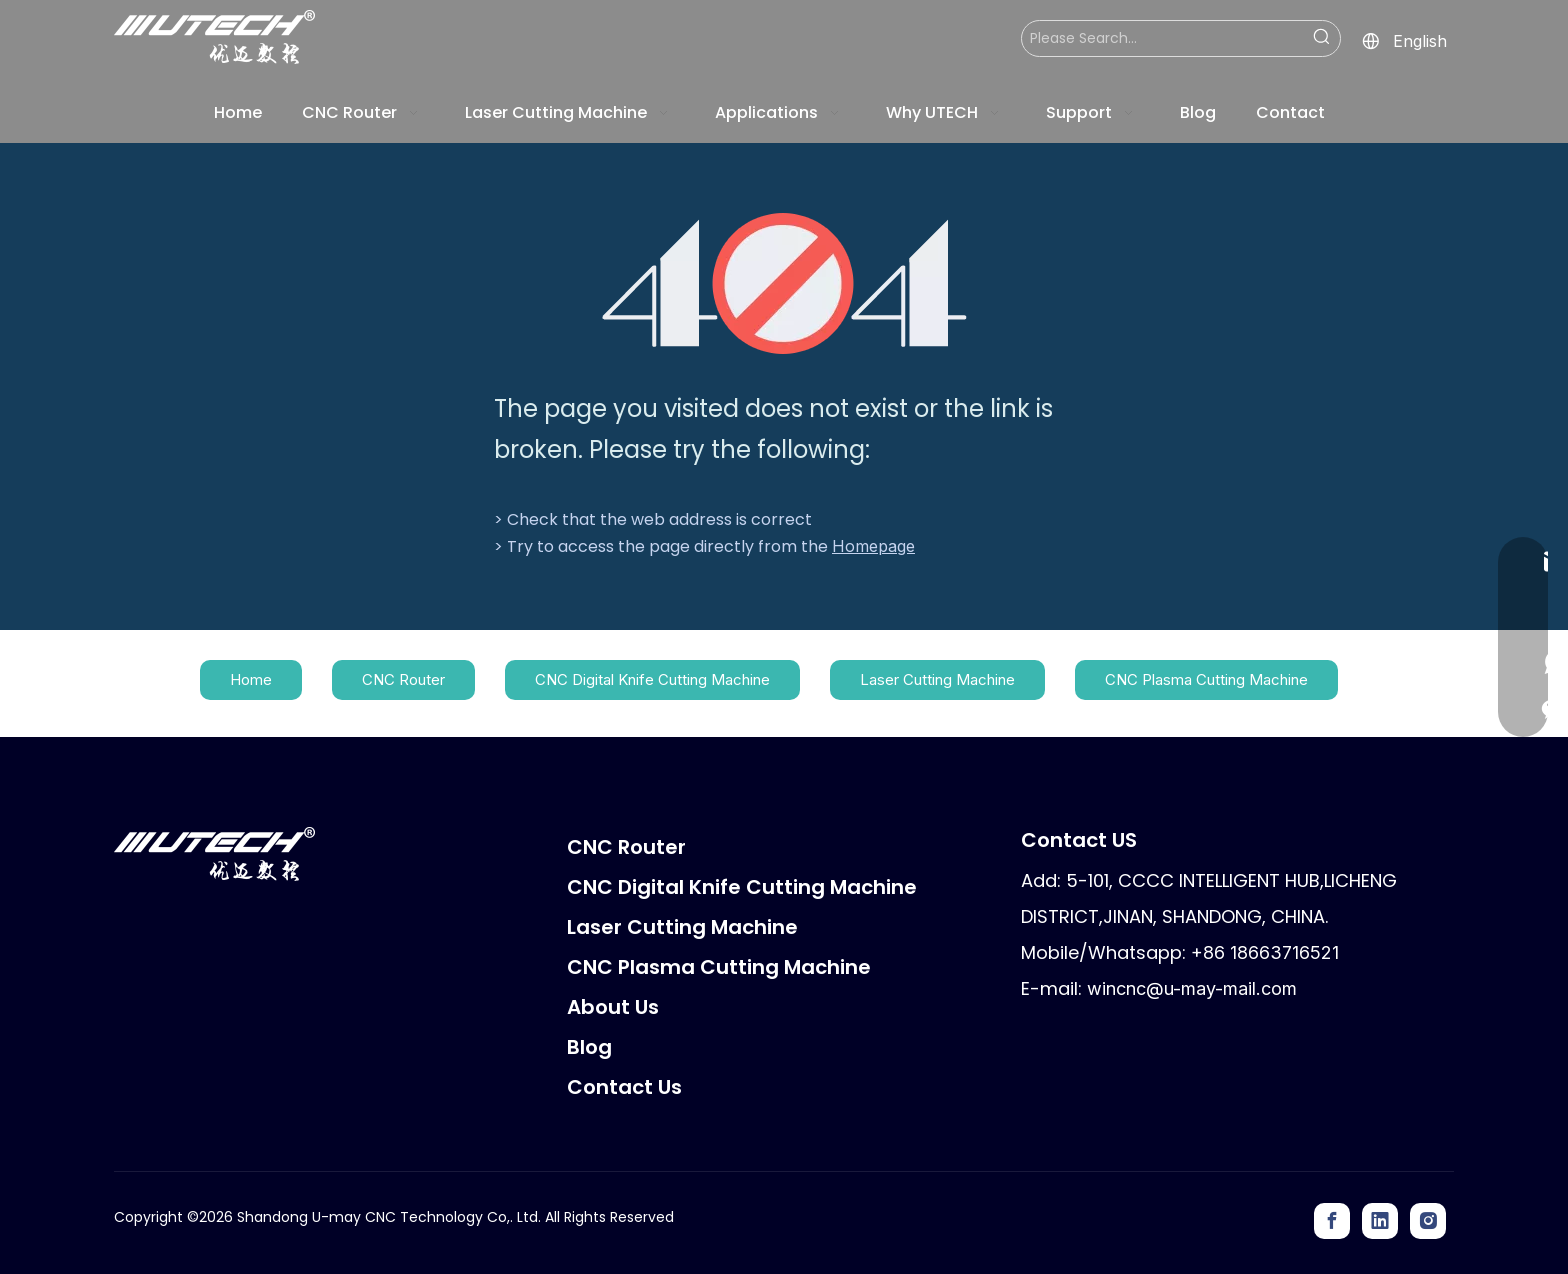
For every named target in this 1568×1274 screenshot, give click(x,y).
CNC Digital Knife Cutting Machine (652, 679)
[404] (784, 283)
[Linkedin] (1380, 1221)
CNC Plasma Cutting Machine (1206, 679)
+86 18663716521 (1265, 952)
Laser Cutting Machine (937, 679)
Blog (589, 1047)
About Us (613, 1007)
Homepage (873, 546)
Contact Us (624, 1087)
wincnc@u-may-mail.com (1192, 988)
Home (251, 679)
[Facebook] (1332, 1221)
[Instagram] (1428, 1221)
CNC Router (403, 679)
